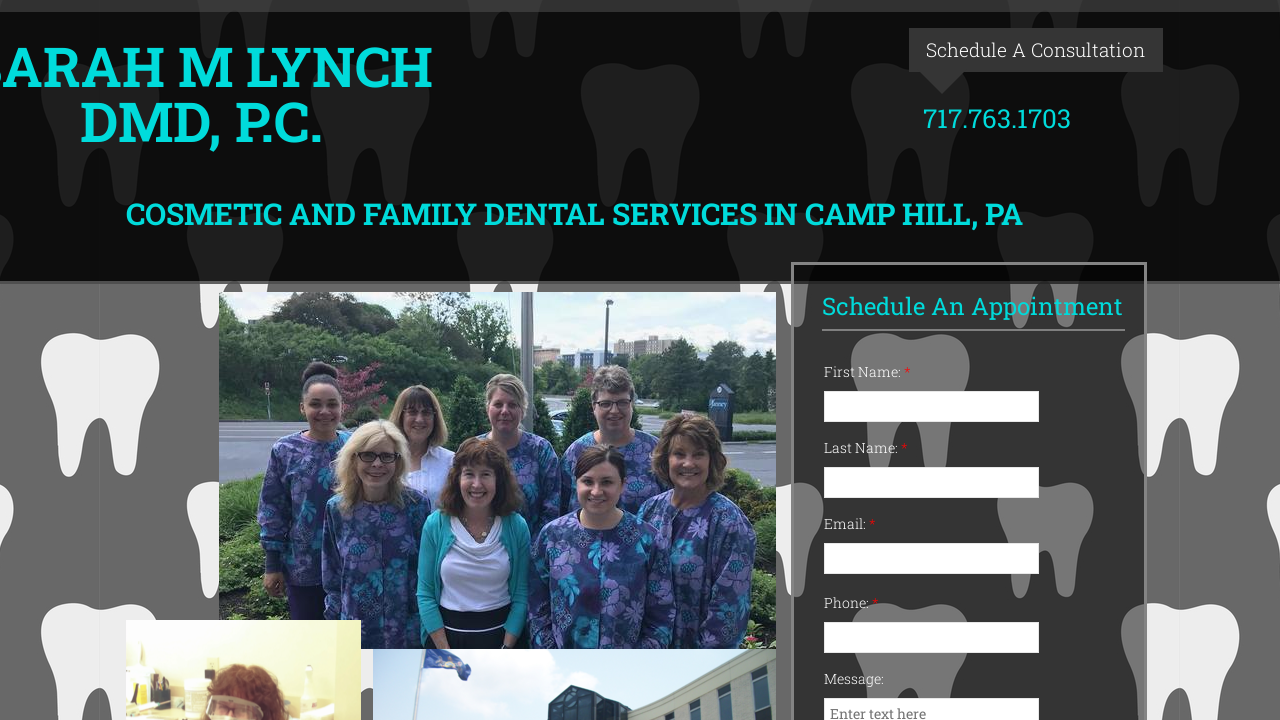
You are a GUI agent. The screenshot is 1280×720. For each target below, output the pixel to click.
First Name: (867, 371)
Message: (854, 678)
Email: (850, 523)
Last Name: (866, 447)
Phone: (851, 602)
